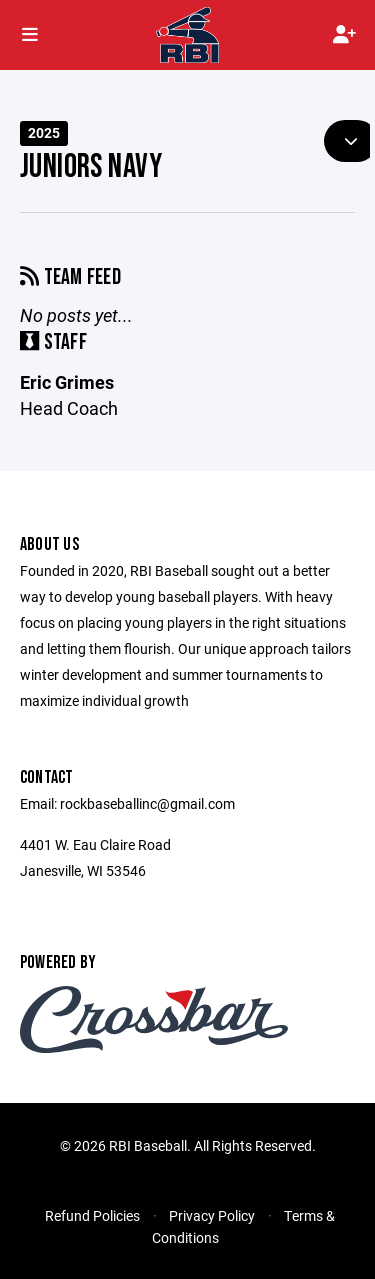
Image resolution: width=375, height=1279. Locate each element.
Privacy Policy (212, 1215)
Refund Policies (92, 1215)
